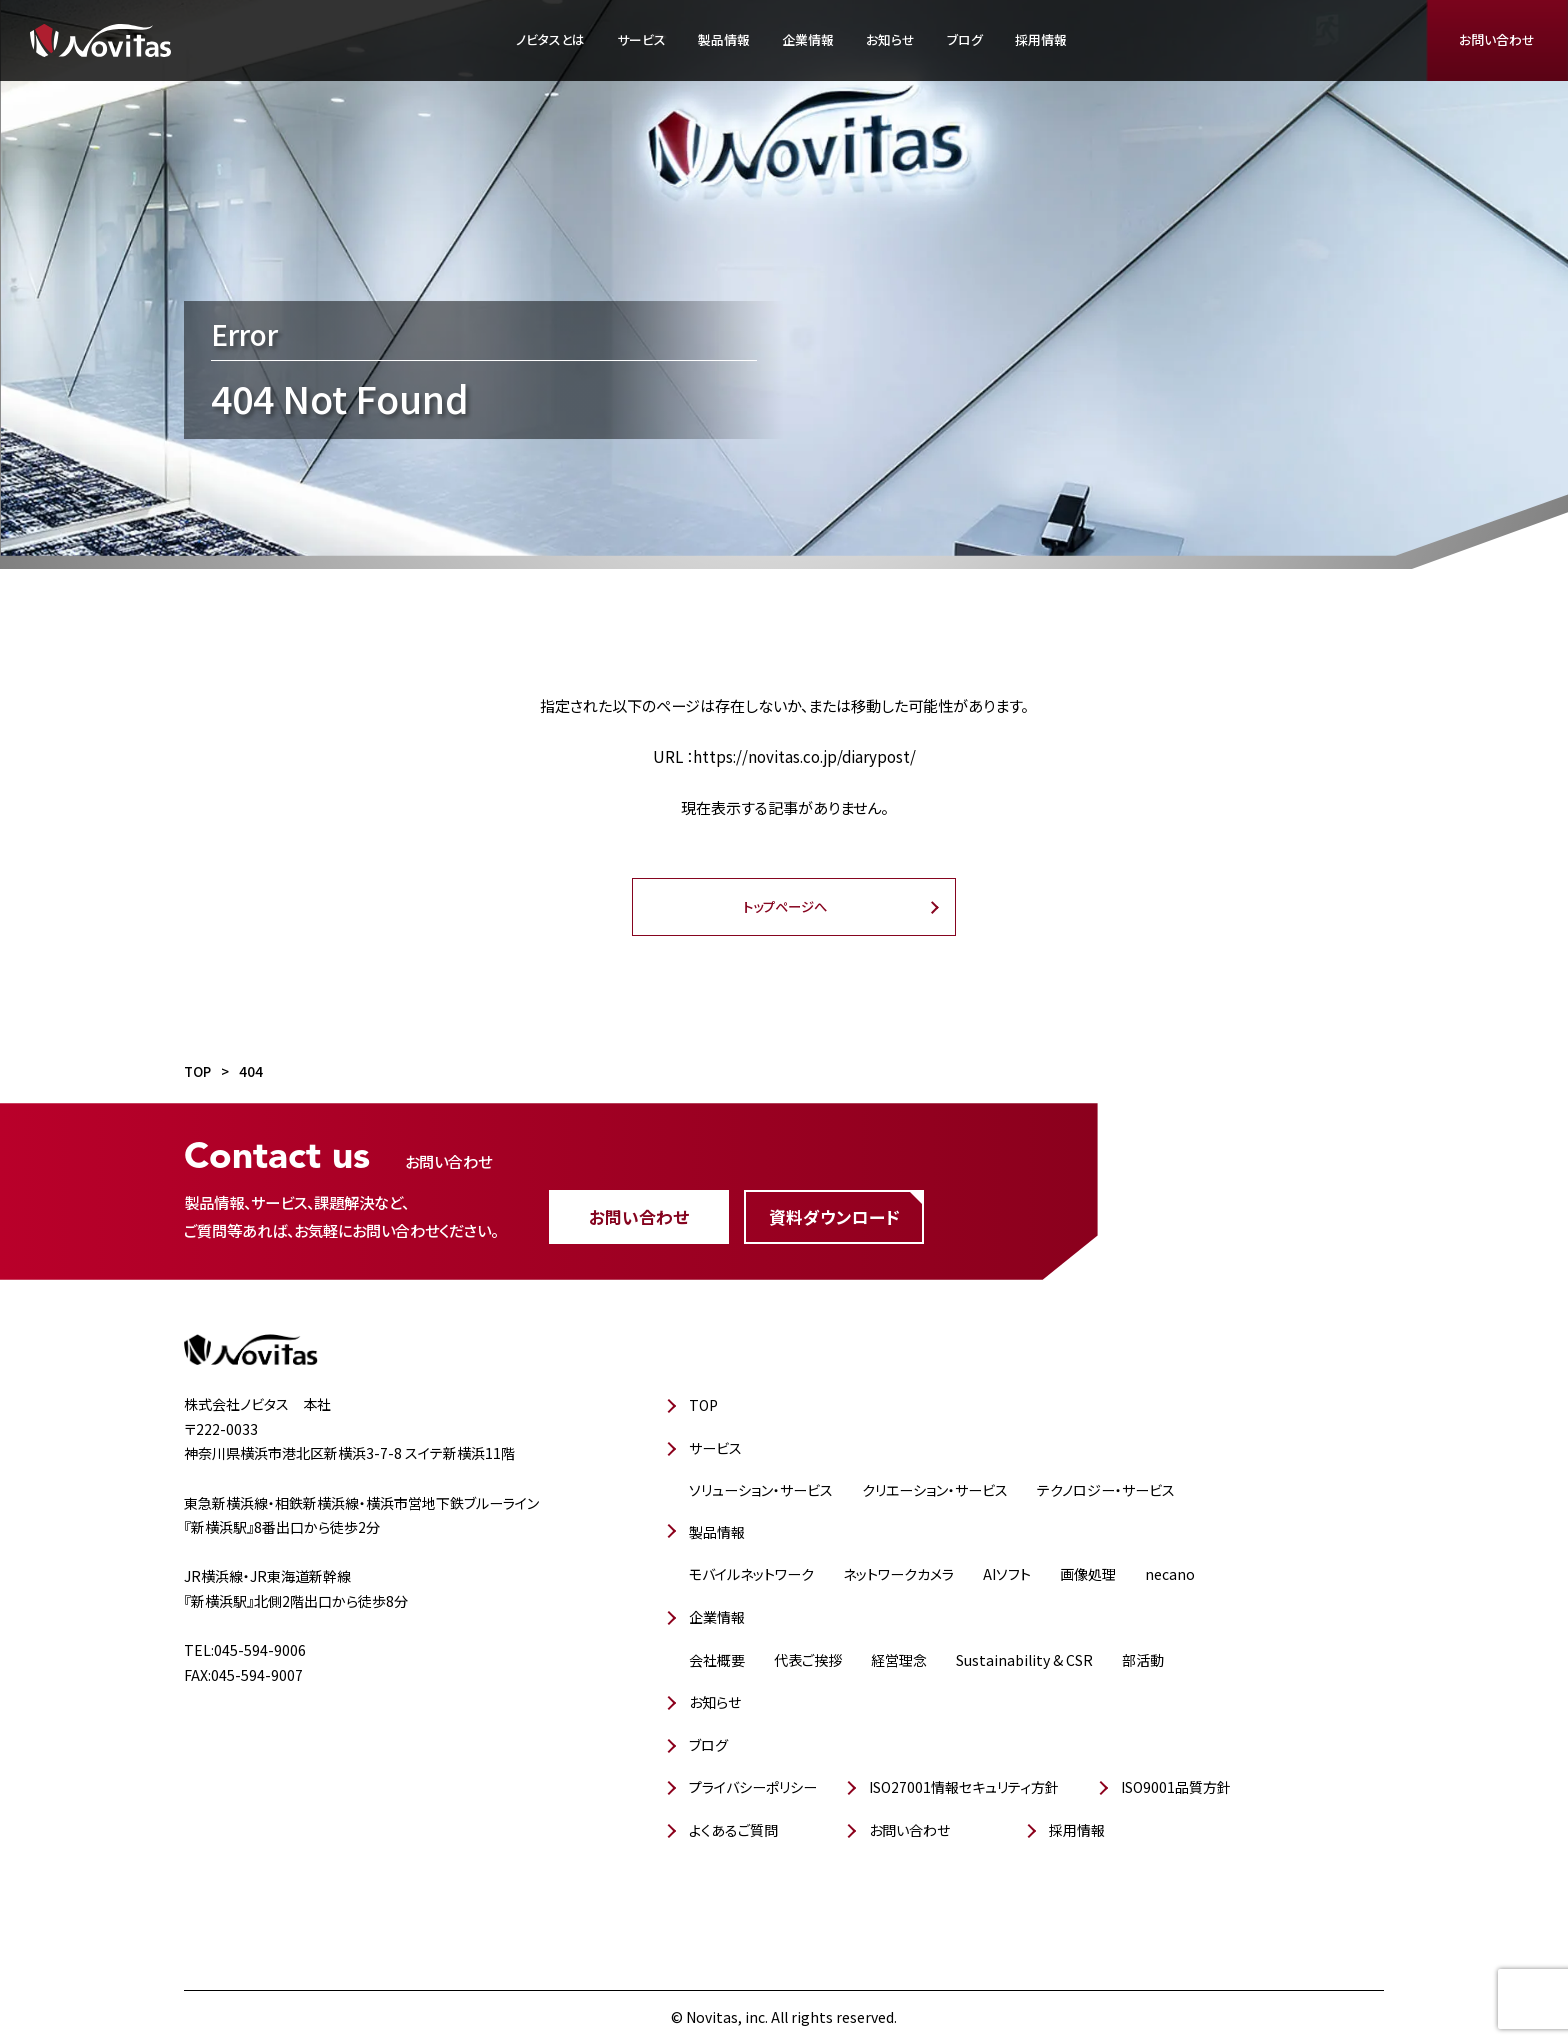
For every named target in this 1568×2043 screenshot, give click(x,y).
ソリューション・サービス (761, 1490)
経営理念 (899, 1660)
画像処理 (1088, 1574)
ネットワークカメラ (898, 1574)
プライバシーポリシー (753, 1787)
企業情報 (808, 39)
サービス (641, 39)
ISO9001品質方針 (1176, 1787)
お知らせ (890, 39)
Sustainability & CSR (1024, 1660)
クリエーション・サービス (935, 1490)
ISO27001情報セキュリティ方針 (964, 1787)
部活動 (1143, 1660)
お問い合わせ (1497, 39)
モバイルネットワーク (751, 1574)
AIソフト (1007, 1574)
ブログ (965, 39)
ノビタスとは (550, 39)
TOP (703, 1405)
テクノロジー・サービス (1106, 1490)
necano (1170, 1574)
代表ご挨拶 (808, 1660)
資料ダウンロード (834, 1217)
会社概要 (717, 1660)
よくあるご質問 (733, 1830)
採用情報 (1041, 39)
